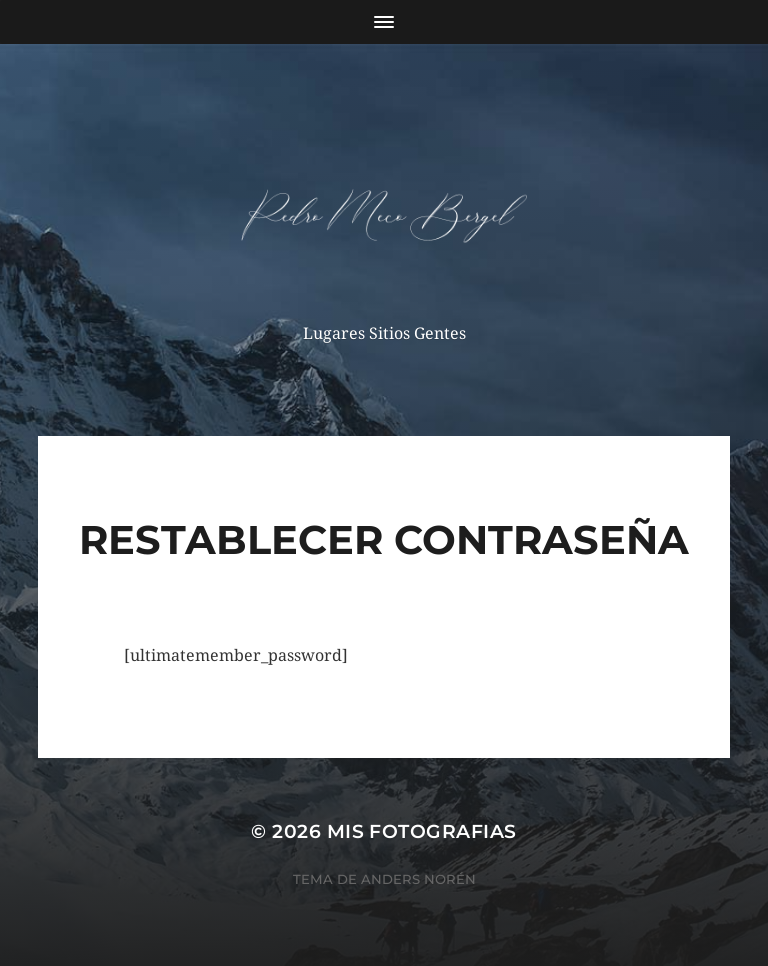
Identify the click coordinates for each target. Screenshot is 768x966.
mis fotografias (422, 831)
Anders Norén (418, 879)
